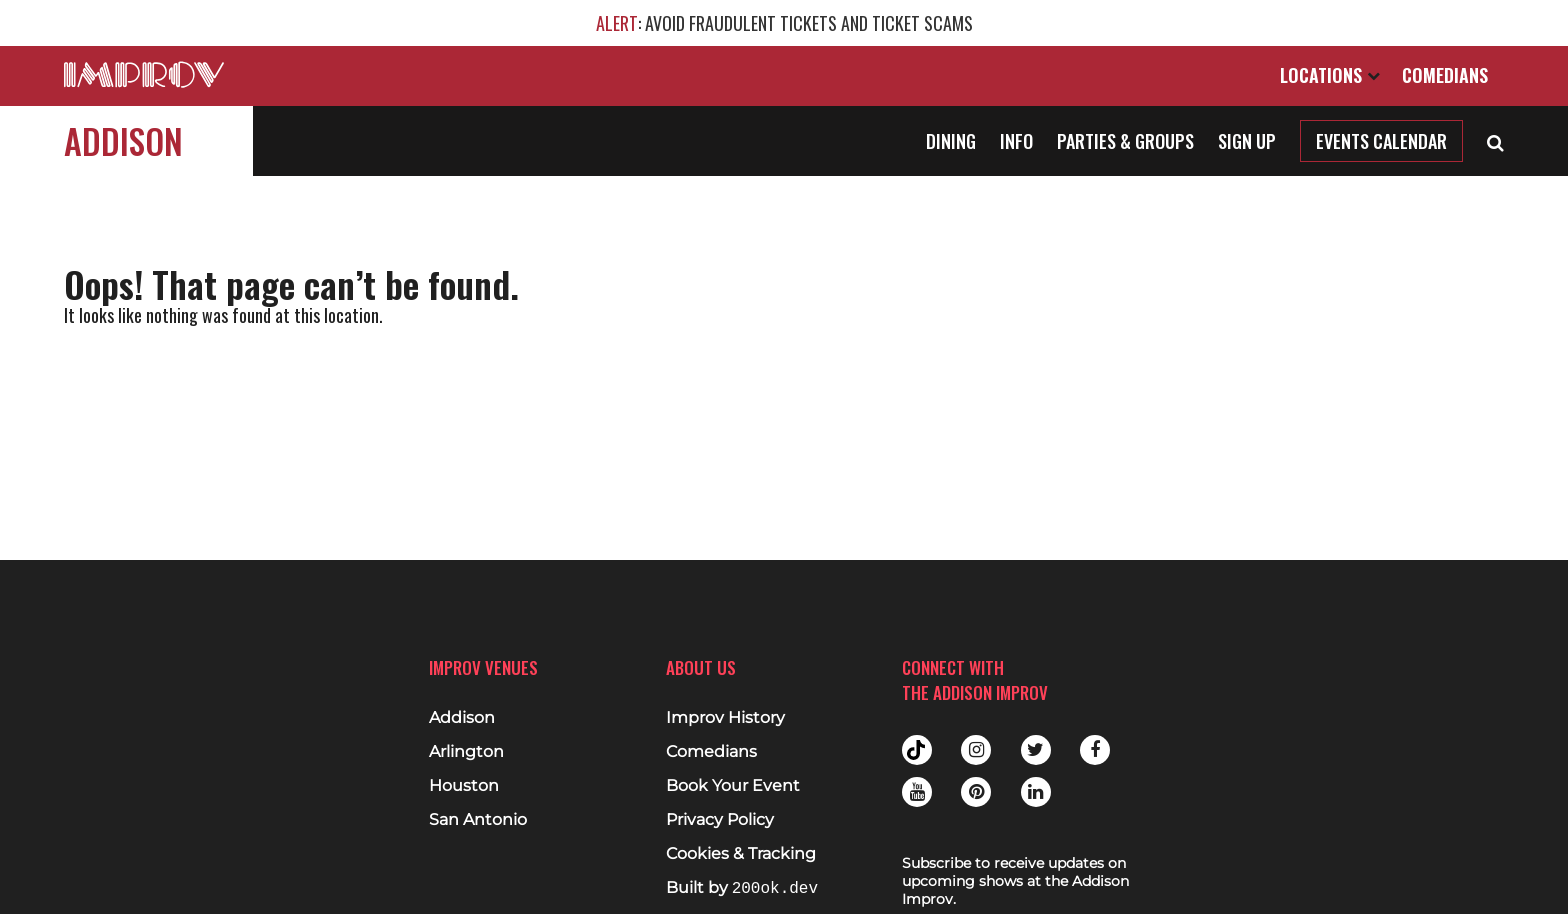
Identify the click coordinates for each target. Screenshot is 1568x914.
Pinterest (976, 792)
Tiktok (917, 750)
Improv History (725, 718)
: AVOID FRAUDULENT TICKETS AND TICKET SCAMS (784, 23)
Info (1016, 141)
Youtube (917, 792)
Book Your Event (733, 786)
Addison (123, 140)
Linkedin (1036, 792)
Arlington (466, 752)
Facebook (1095, 750)
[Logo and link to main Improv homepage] (144, 74)
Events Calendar (1381, 141)
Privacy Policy (720, 820)
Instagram (976, 750)
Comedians (1445, 75)
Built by (742, 888)
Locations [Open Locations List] (1330, 75)
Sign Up (1247, 141)
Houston (464, 786)
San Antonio (478, 820)
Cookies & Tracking (741, 854)
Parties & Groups (1125, 141)
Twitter (1036, 750)
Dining (951, 141)
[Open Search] (1495, 141)
